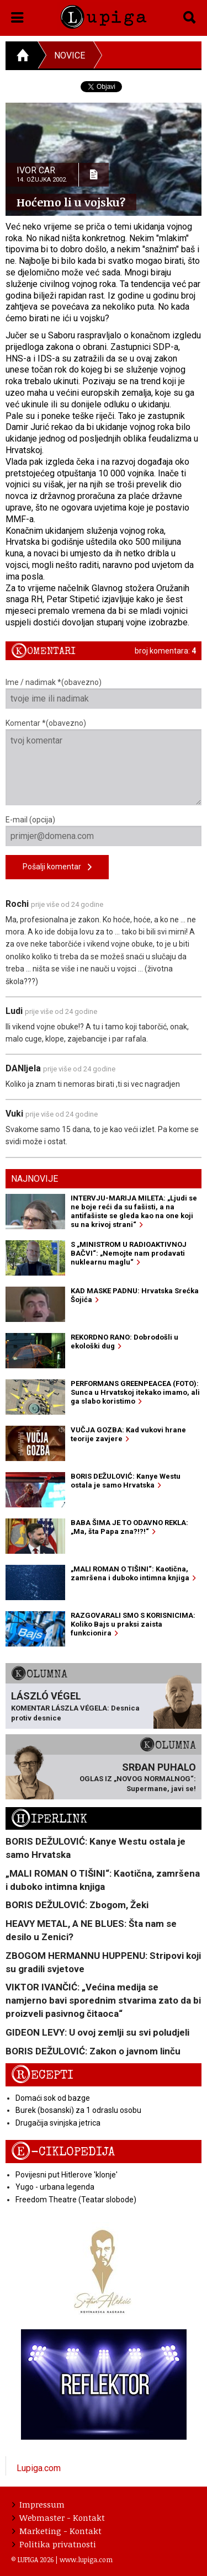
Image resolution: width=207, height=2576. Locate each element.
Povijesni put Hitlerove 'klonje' (66, 2174)
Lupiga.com (39, 2468)
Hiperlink (49, 1819)
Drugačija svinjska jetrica (57, 2122)
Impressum (38, 2504)
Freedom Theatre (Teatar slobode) (75, 2199)
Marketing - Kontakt (57, 2530)
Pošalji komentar (57, 867)
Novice (69, 55)
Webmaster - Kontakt (58, 2517)
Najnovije (34, 1178)
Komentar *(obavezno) (103, 762)
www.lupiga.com (86, 2559)
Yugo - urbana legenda (54, 2186)
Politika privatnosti (54, 2544)
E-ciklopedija (63, 2152)
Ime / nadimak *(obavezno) (103, 693)
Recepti (42, 2075)
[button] (17, 15)
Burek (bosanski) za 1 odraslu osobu (78, 2110)
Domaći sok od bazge (52, 2098)
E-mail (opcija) (103, 830)
